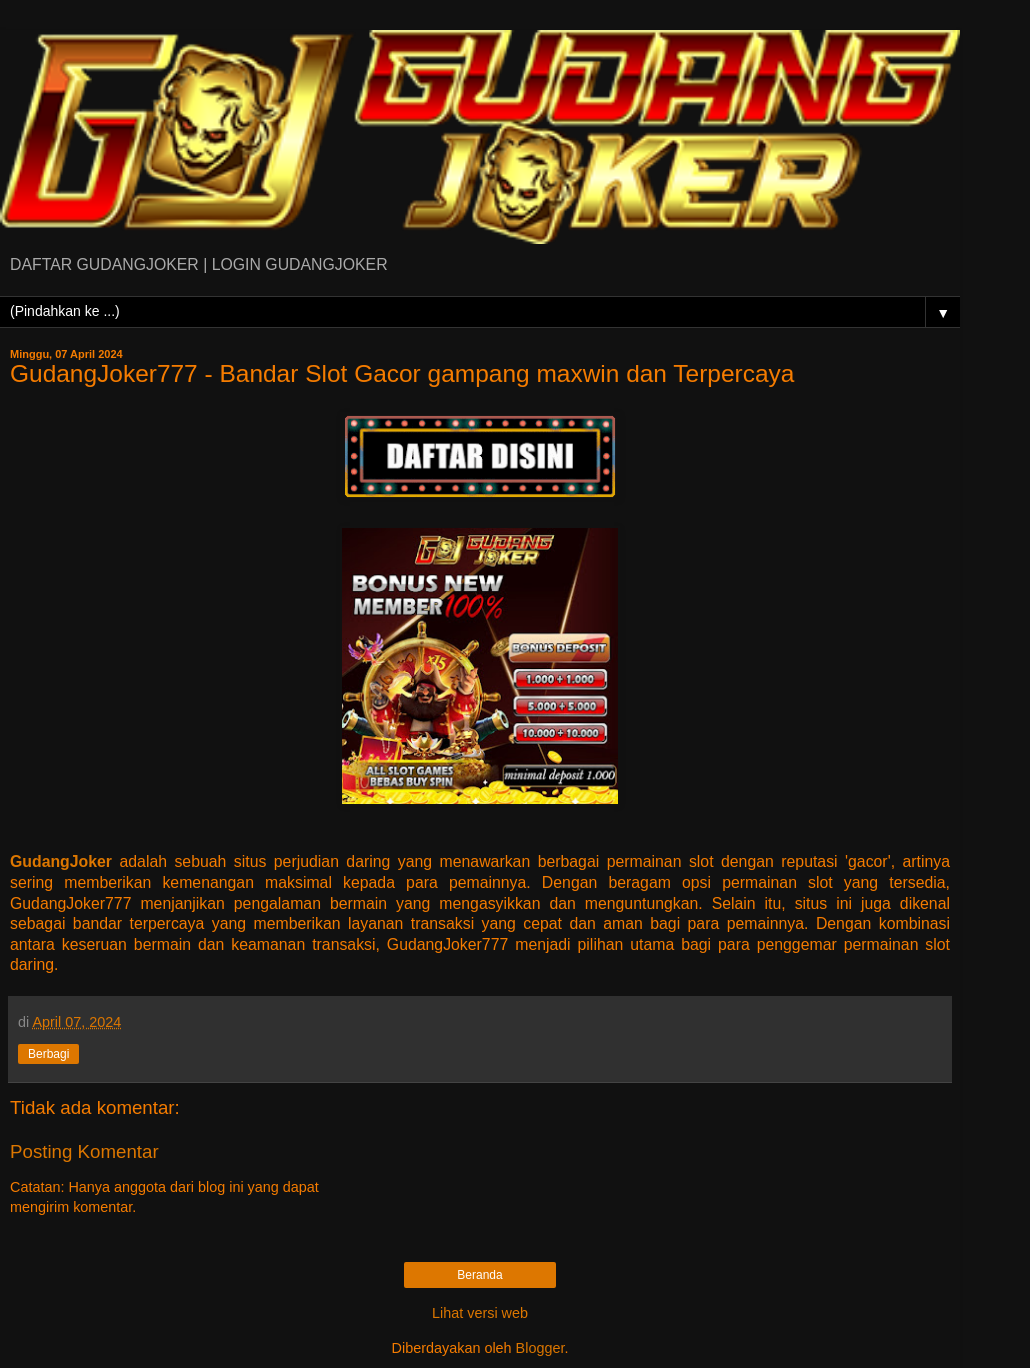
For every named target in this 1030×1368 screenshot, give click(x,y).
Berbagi (48, 1054)
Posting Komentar (84, 1151)
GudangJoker (61, 861)
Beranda (479, 1275)
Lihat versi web (480, 1313)
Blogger (540, 1348)
